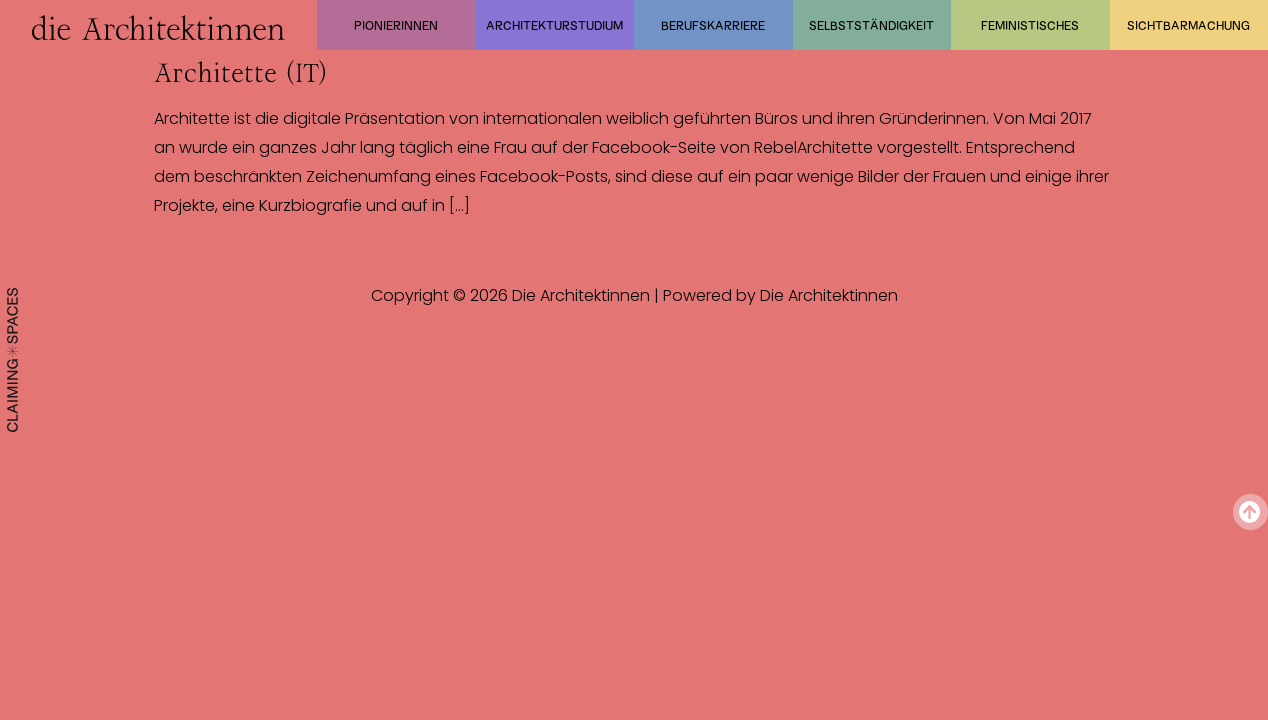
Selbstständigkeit (871, 25)
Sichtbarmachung (1188, 25)
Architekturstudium (554, 25)
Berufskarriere (713, 25)
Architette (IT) (240, 73)
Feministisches (1030, 25)
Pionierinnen (396, 25)
